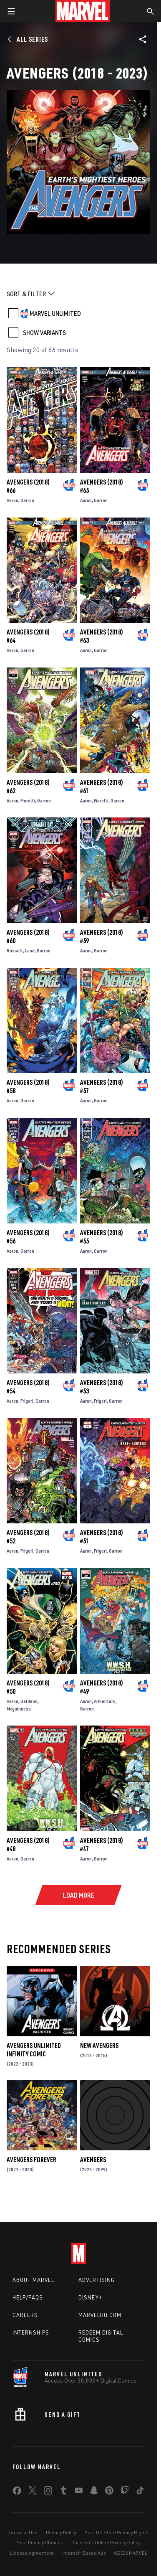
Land (30, 950)
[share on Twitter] (32, 2492)
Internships (31, 2332)
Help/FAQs (28, 2297)
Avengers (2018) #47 (101, 1844)
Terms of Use (23, 2532)
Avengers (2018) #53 (101, 1386)
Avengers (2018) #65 (101, 486)
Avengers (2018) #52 (28, 1536)
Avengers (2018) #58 (28, 1086)
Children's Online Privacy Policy (106, 2542)
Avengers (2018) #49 (101, 1687)
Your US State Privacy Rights (116, 2532)
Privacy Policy (61, 2532)
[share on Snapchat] (94, 2492)
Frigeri (26, 1401)
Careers (25, 2315)
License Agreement (32, 2553)
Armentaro (105, 1701)
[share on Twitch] (125, 2492)
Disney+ (90, 2297)
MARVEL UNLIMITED (55, 313)
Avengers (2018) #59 (101, 936)
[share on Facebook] (17, 2492)
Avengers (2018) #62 (28, 786)
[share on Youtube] (79, 2492)
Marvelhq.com (99, 2315)
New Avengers (99, 2045)
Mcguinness (19, 1708)
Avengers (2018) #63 (101, 636)
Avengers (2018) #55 (101, 1236)
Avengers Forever (31, 2159)
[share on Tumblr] (63, 2492)
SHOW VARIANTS (44, 332)
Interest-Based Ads (84, 2553)
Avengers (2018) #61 (101, 786)
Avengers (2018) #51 (101, 1536)
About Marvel (33, 2280)
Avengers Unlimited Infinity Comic (34, 2049)
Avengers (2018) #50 (28, 1687)
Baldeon (29, 1701)
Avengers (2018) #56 (28, 1236)
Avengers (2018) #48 (28, 1844)
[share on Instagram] (48, 2492)
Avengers (93, 2159)
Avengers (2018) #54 (28, 1386)
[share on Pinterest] (109, 2492)
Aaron (12, 500)
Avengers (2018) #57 (101, 1086)
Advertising (96, 2280)
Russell (15, 950)
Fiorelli (27, 800)
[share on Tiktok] (140, 2492)
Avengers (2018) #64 (28, 636)
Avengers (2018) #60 (28, 936)
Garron (27, 500)
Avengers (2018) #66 (28, 486)
